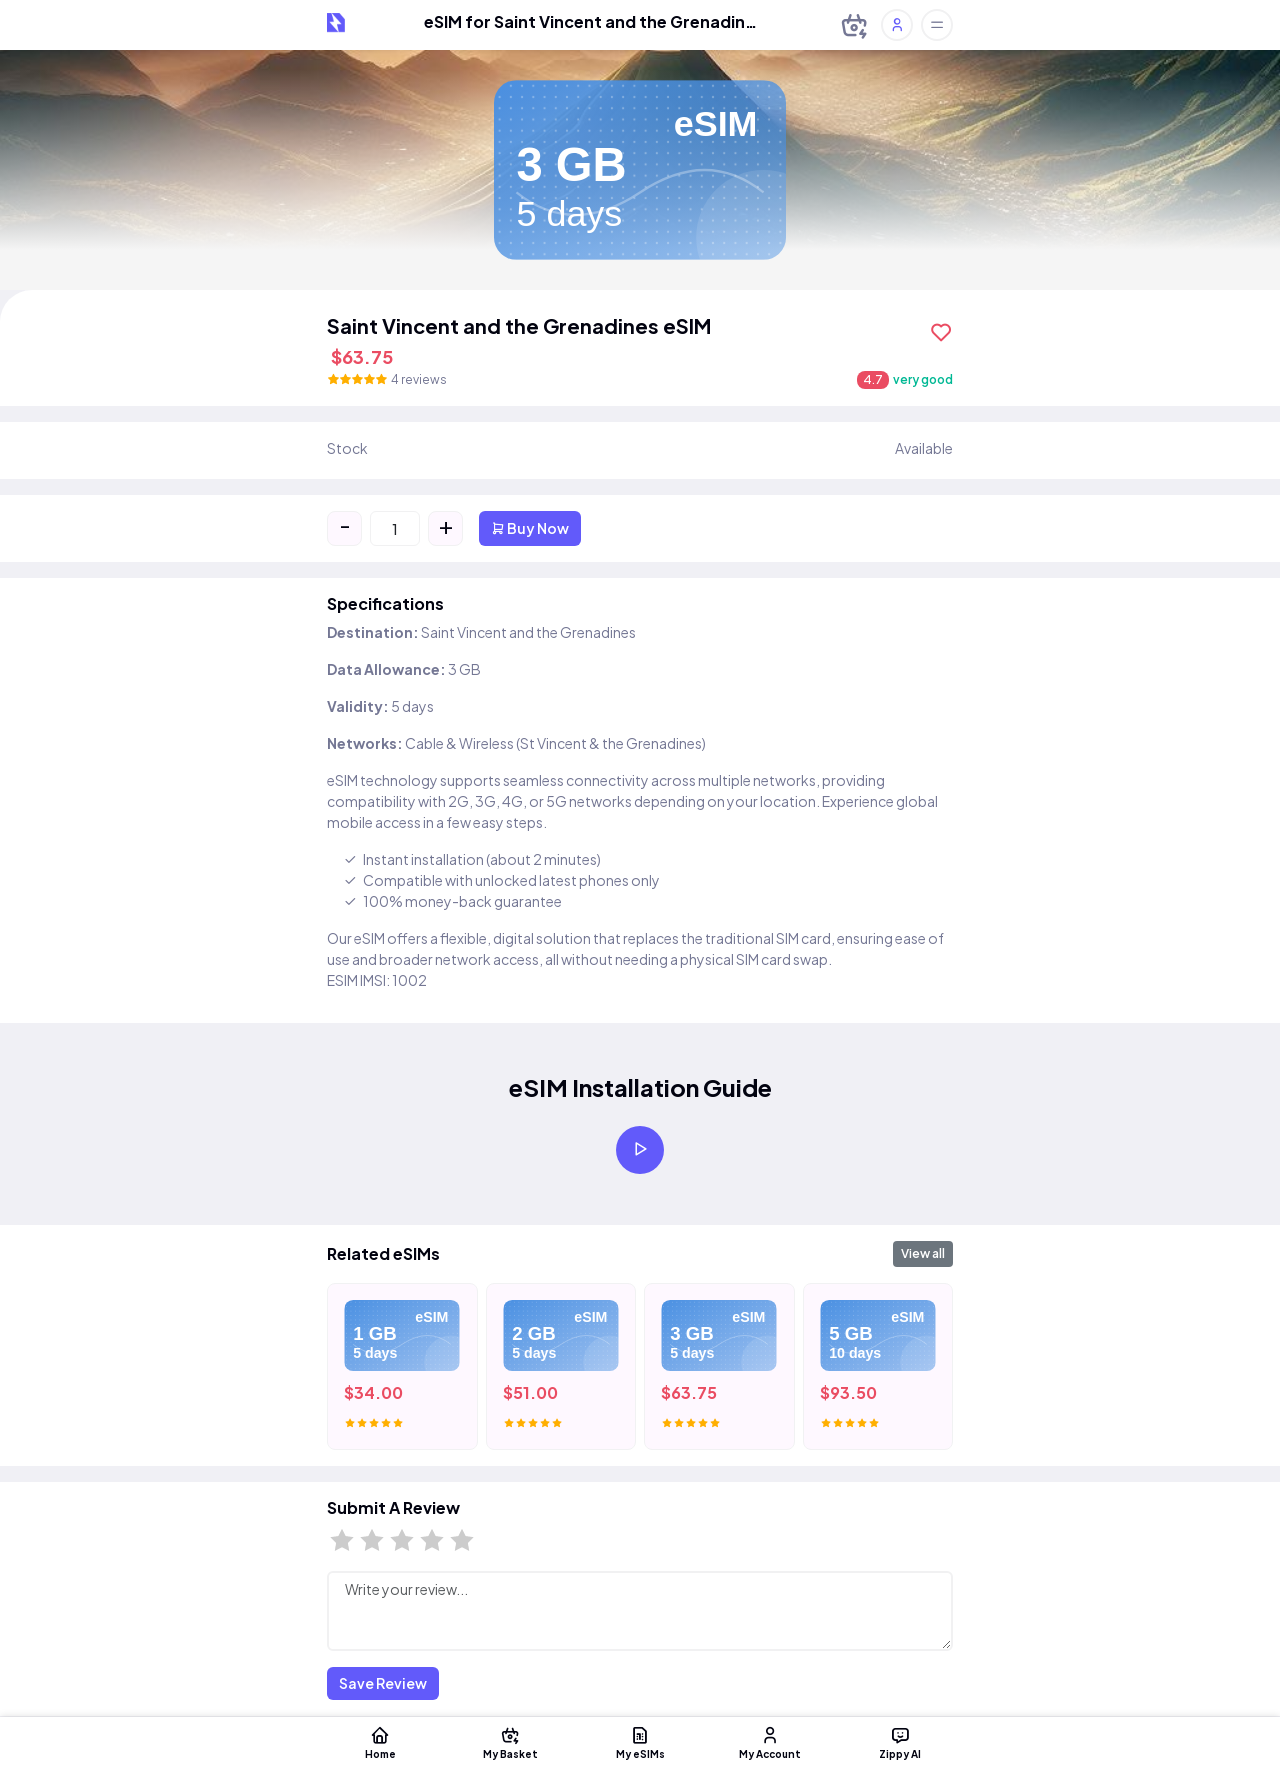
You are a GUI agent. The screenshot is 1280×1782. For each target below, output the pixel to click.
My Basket (510, 1742)
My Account (770, 1742)
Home (380, 1742)
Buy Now (530, 528)
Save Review (383, 1683)
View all (923, 1253)
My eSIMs (640, 1742)
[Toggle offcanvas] (937, 25)
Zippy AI (900, 1742)
